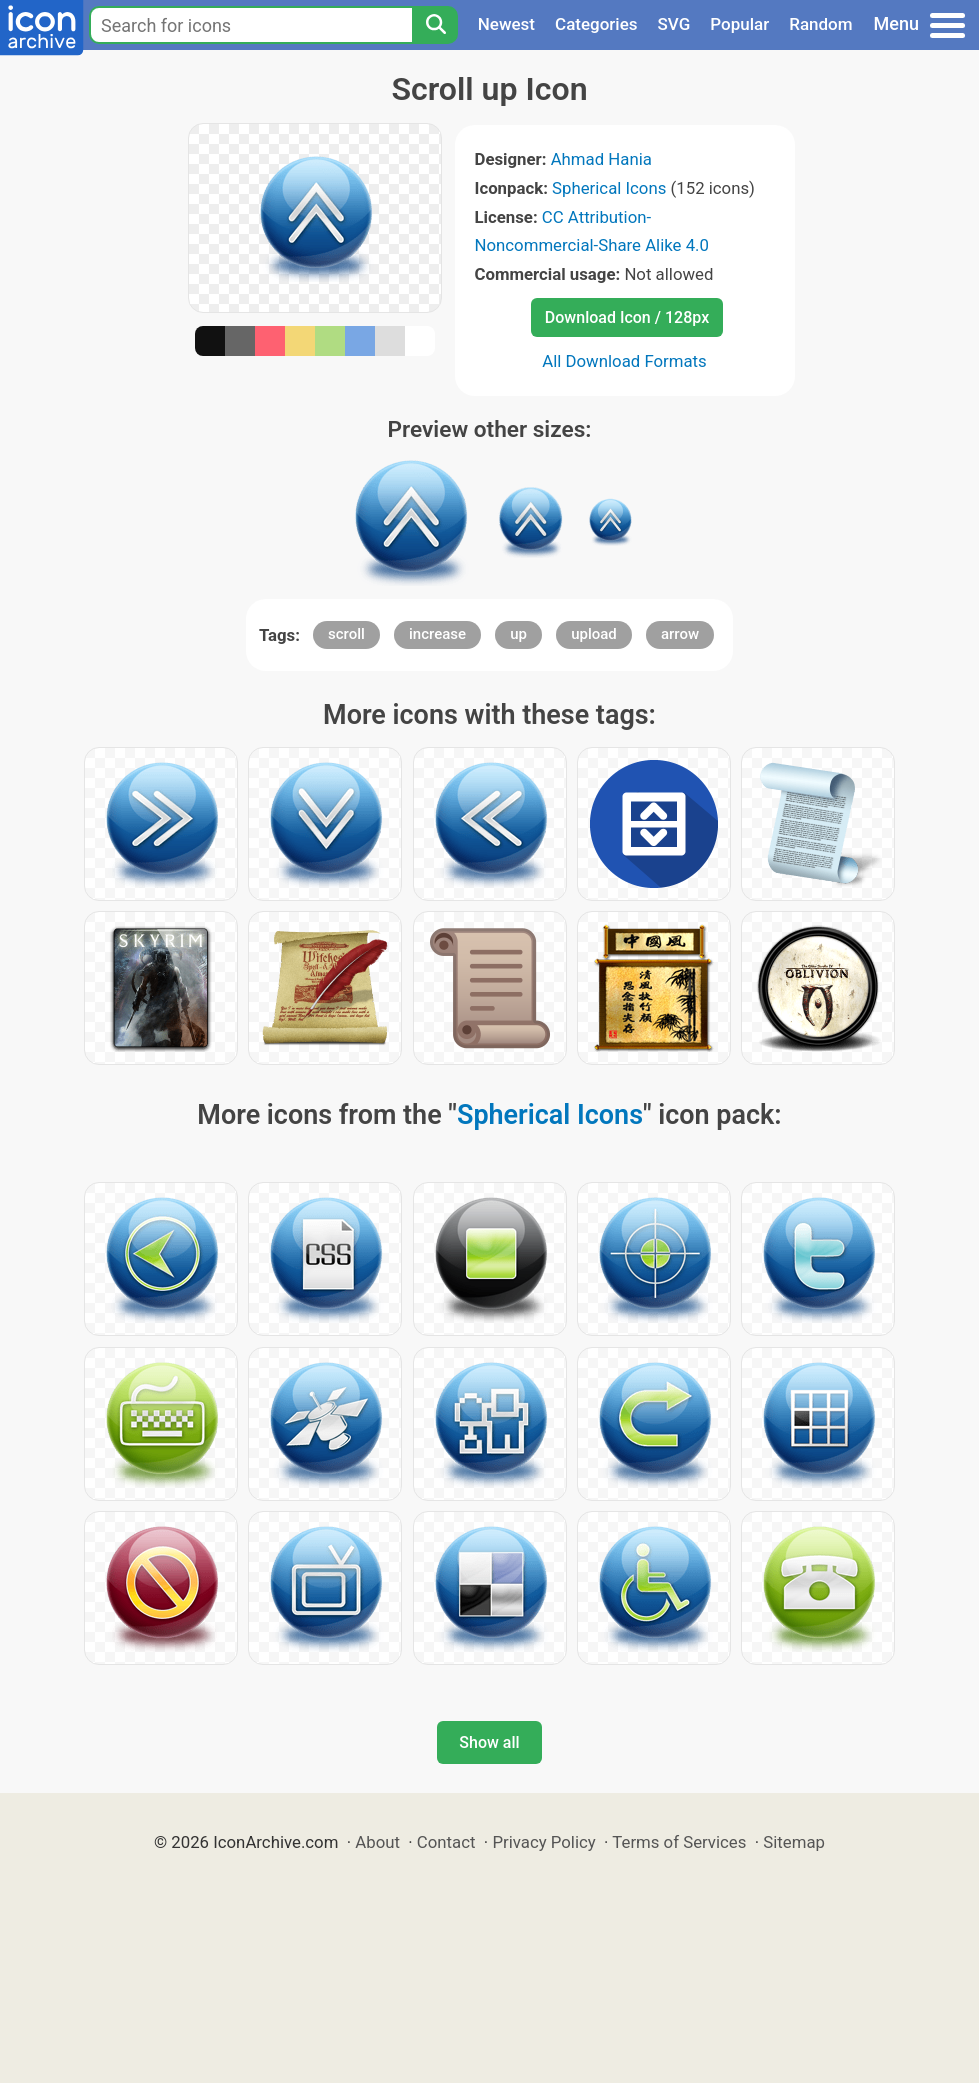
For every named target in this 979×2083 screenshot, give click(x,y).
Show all (489, 1742)
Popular (739, 24)
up (518, 634)
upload (594, 634)
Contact (446, 1842)
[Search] (435, 25)
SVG (674, 24)
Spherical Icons (609, 188)
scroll (346, 634)
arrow (680, 634)
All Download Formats (624, 361)
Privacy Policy (543, 1842)
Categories (596, 24)
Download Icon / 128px (627, 317)
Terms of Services (679, 1842)
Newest (506, 24)
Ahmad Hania (601, 159)
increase (437, 634)
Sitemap (794, 1842)
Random (820, 24)
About (377, 1842)
